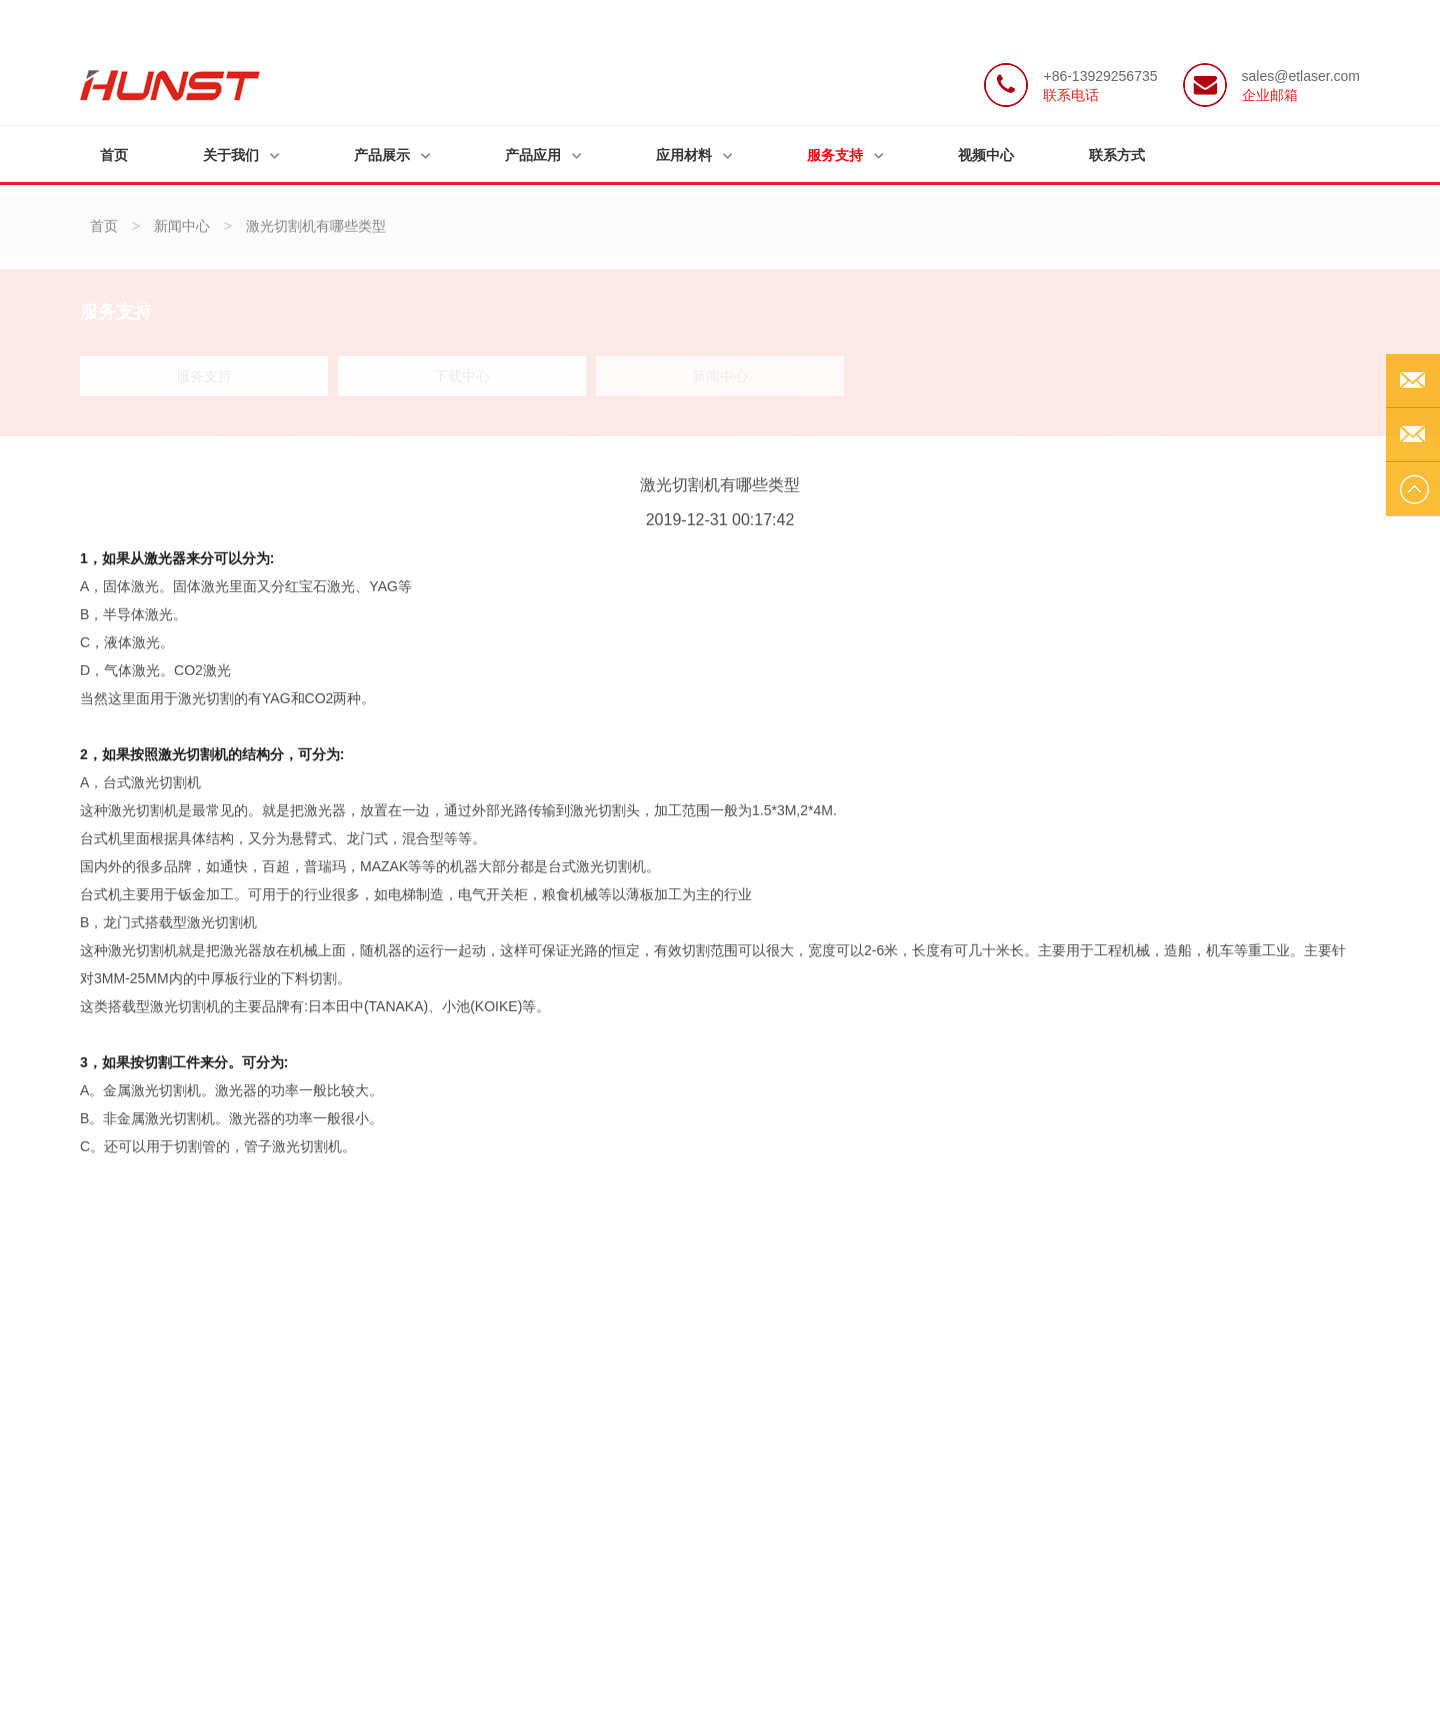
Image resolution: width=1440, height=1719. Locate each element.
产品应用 (533, 155)
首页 (114, 155)
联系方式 (1117, 155)
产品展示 (382, 155)
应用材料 (684, 155)
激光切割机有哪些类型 (316, 234)
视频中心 (986, 155)
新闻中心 (182, 234)
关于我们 (231, 155)
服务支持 (835, 155)
